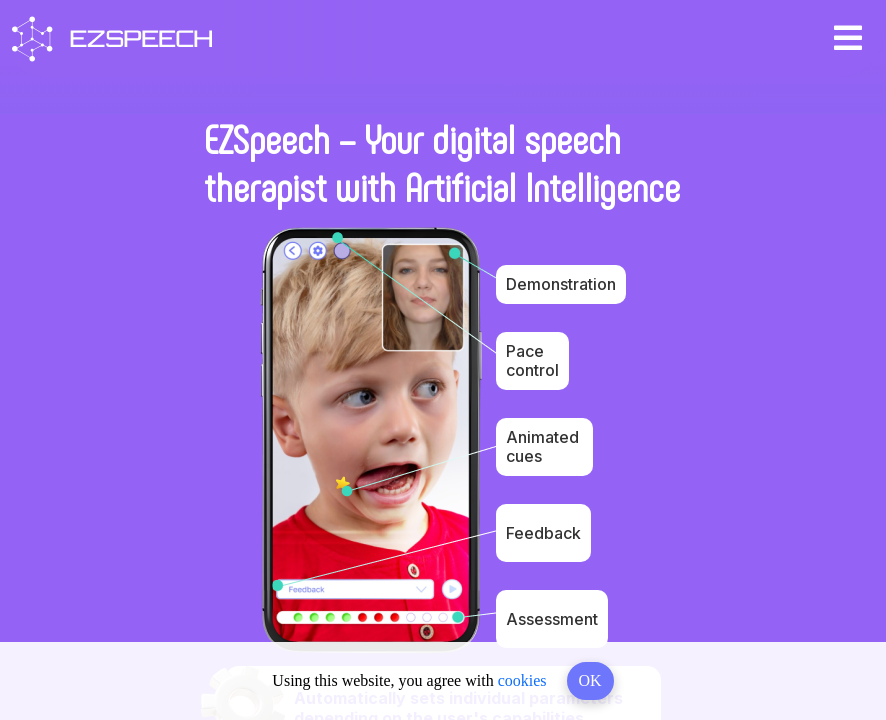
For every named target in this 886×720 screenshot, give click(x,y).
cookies (522, 680)
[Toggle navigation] (848, 38)
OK (590, 680)
